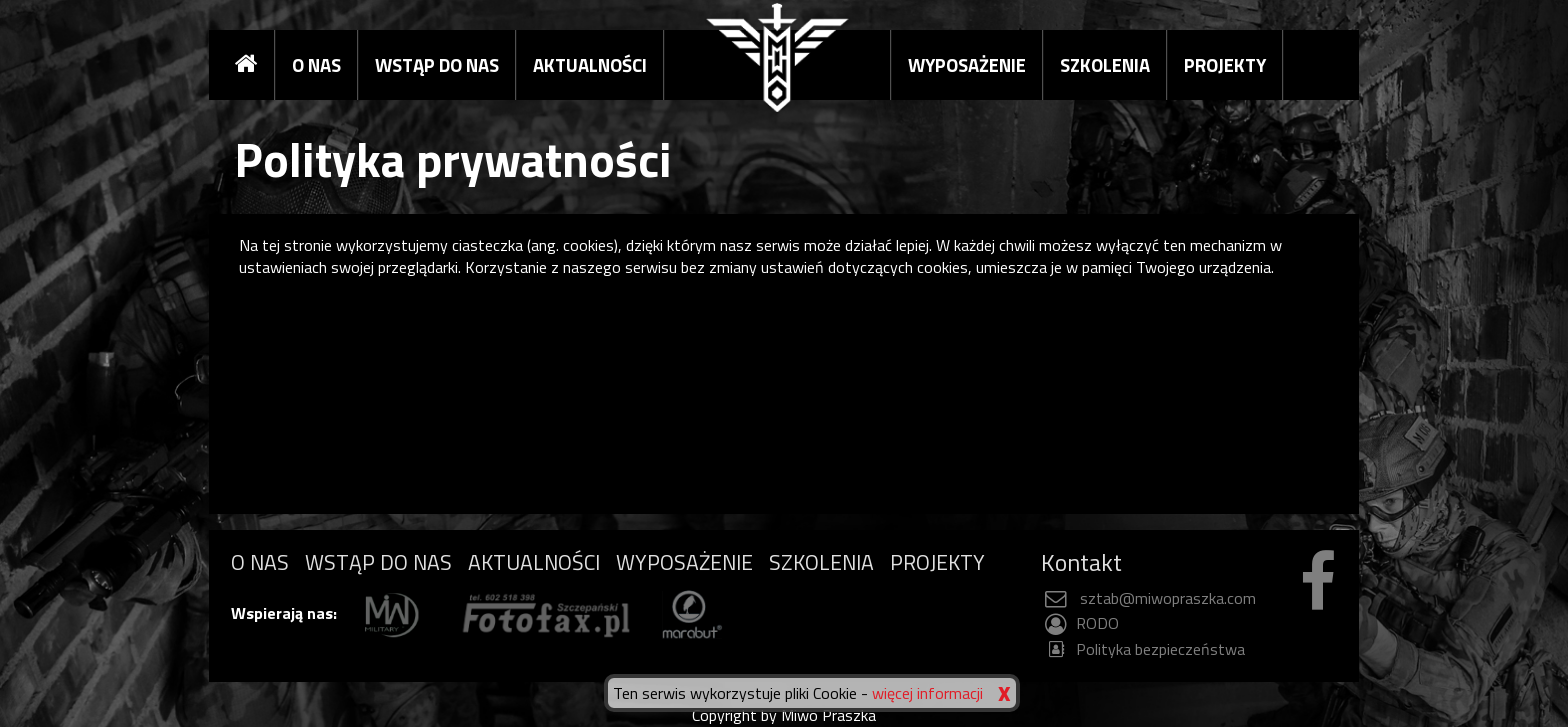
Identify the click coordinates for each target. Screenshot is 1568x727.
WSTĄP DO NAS (437, 65)
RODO (1080, 623)
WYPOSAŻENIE (967, 65)
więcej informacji (927, 693)
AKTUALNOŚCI (590, 65)
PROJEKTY (1225, 65)
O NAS (316, 65)
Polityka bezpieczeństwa (1143, 649)
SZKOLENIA (1105, 65)
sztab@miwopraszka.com (1148, 598)
